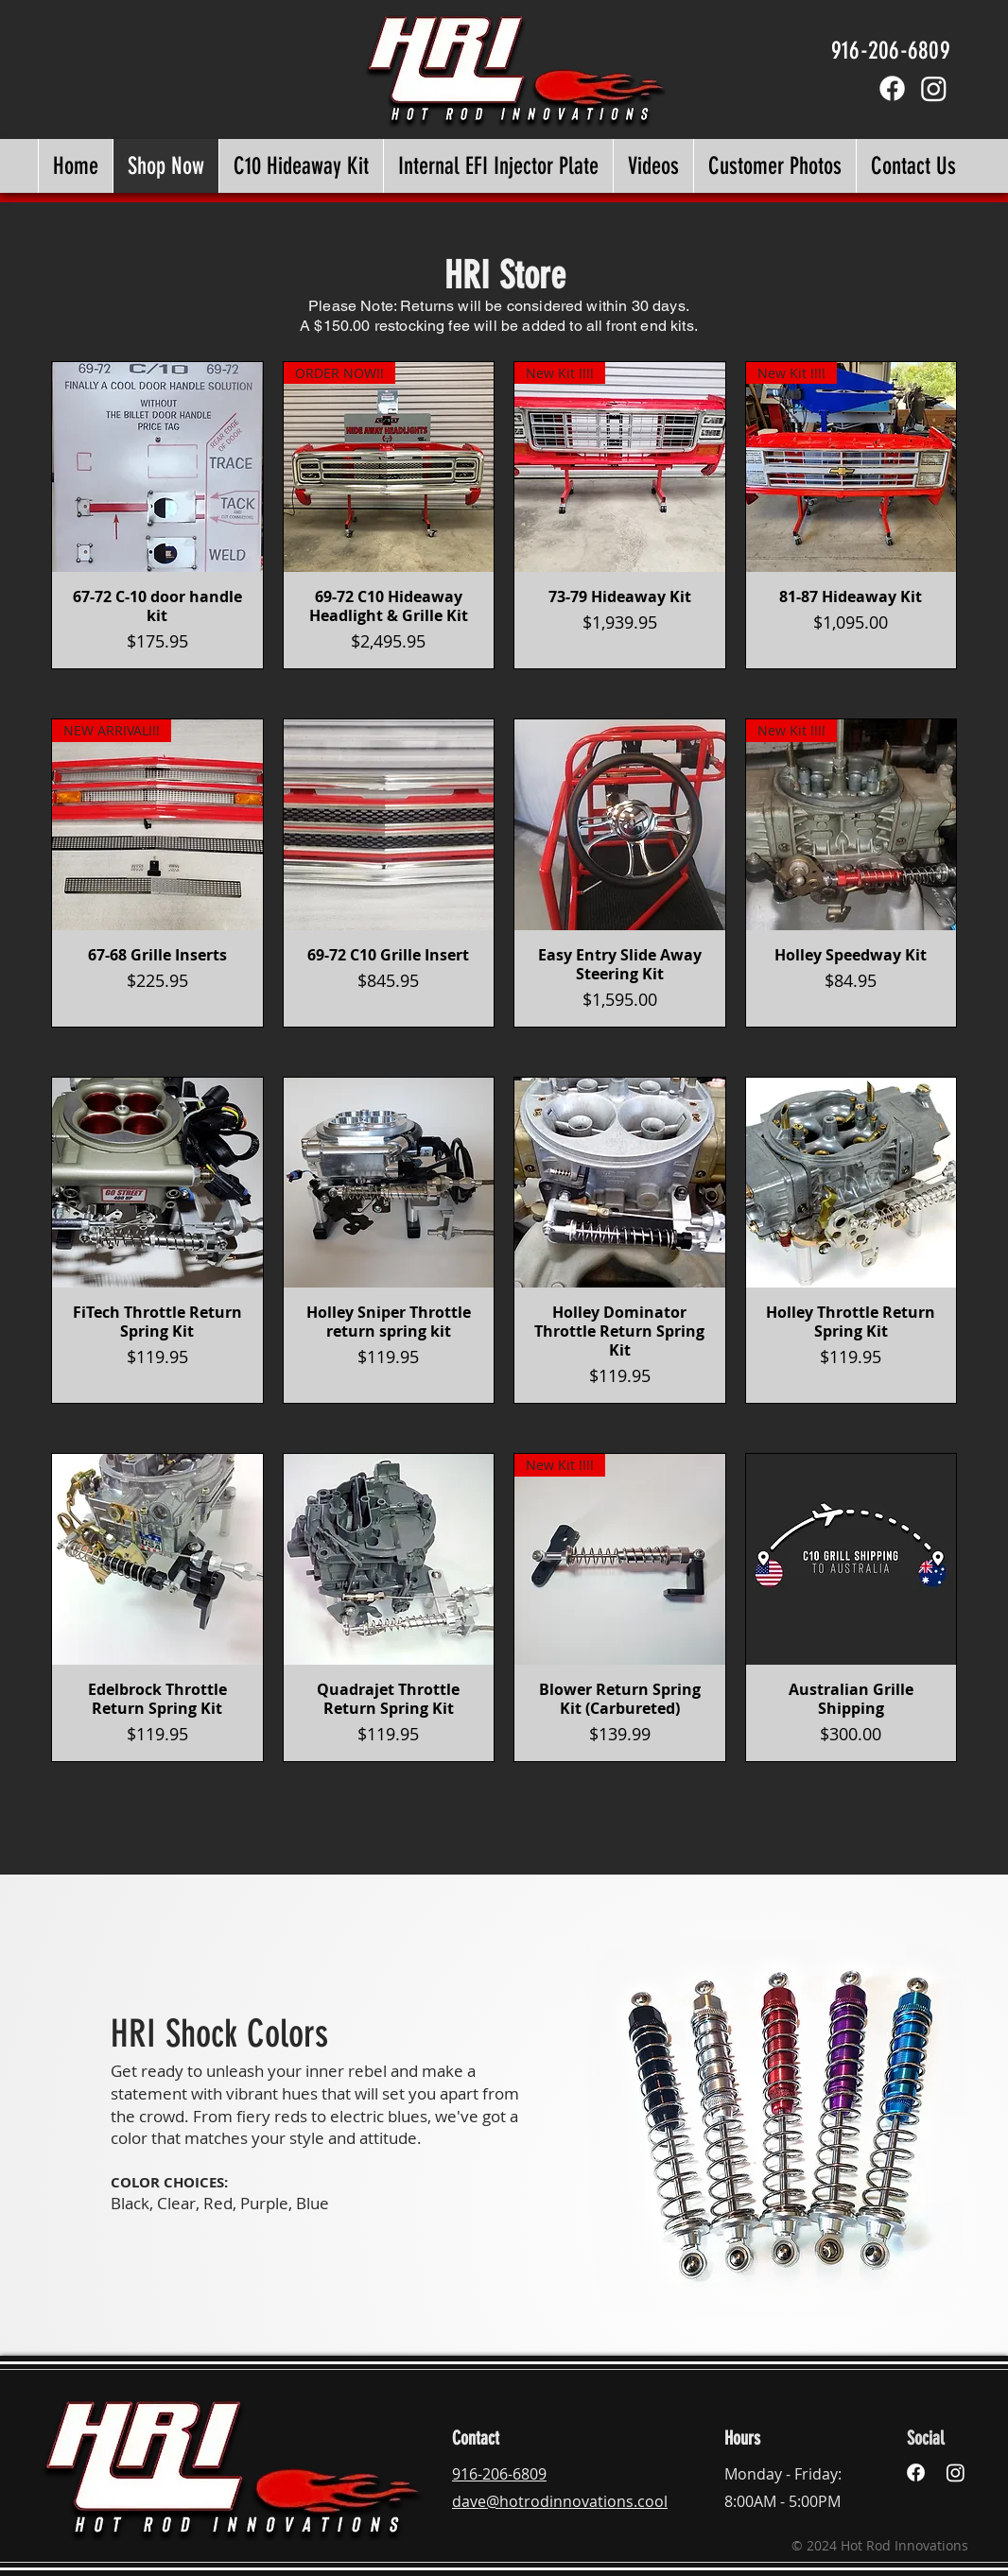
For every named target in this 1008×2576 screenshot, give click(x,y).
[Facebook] (892, 88)
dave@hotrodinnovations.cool (560, 2501)
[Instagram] (933, 88)
